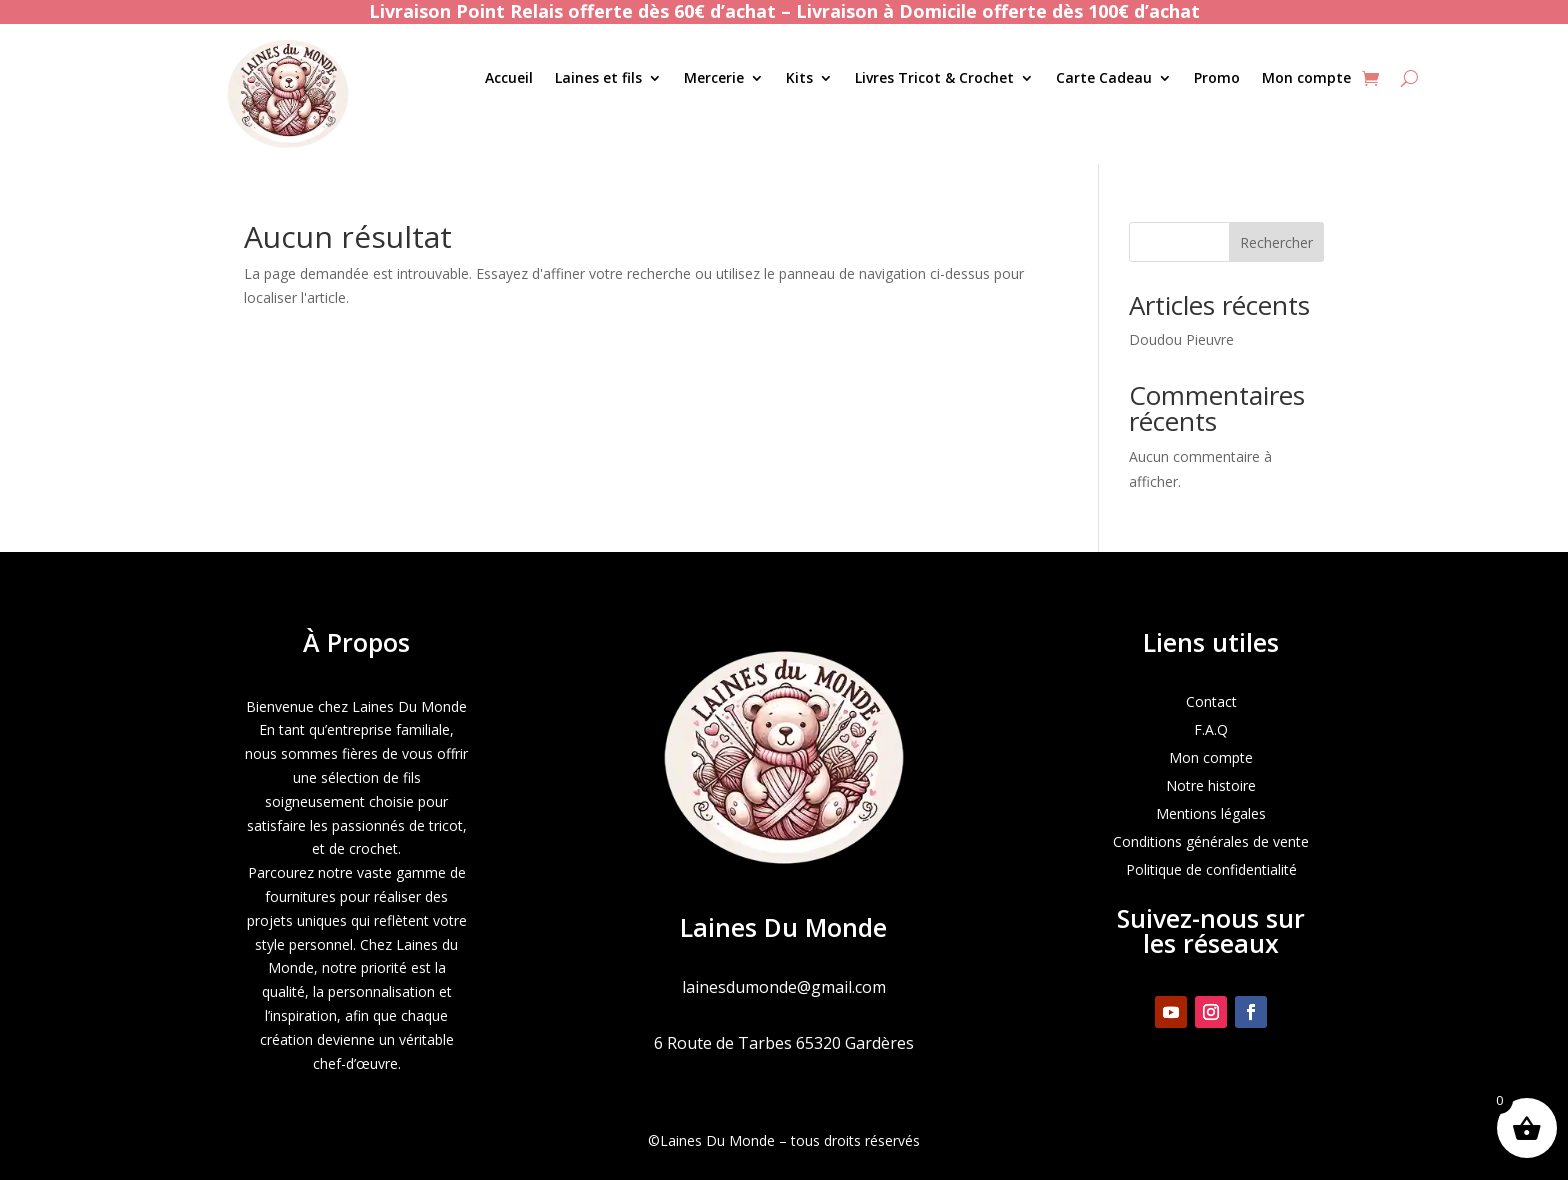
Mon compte (1306, 79)
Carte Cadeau (1104, 79)
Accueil (509, 79)
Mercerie (714, 79)
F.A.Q (1211, 729)
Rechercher (1276, 242)
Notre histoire (1211, 785)
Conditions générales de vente (1211, 841)
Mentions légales (1211, 813)
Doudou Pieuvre (1181, 339)
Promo (1217, 79)
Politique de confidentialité (1211, 869)
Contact (1211, 701)
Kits (799, 79)
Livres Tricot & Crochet (934, 79)
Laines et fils (598, 79)
